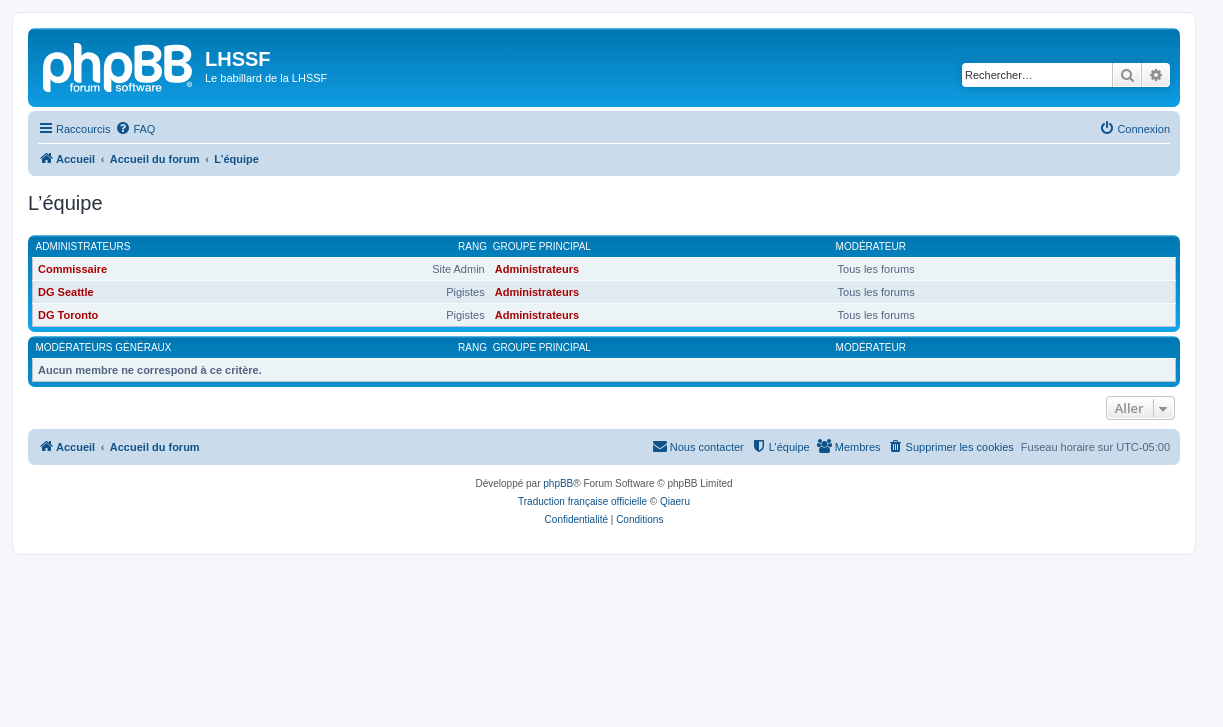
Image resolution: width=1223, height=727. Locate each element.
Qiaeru (675, 501)
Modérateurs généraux (104, 347)
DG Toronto (68, 315)
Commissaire (72, 269)
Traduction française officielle (582, 501)
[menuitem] (135, 129)
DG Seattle (66, 292)
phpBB (558, 483)
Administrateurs (83, 246)
